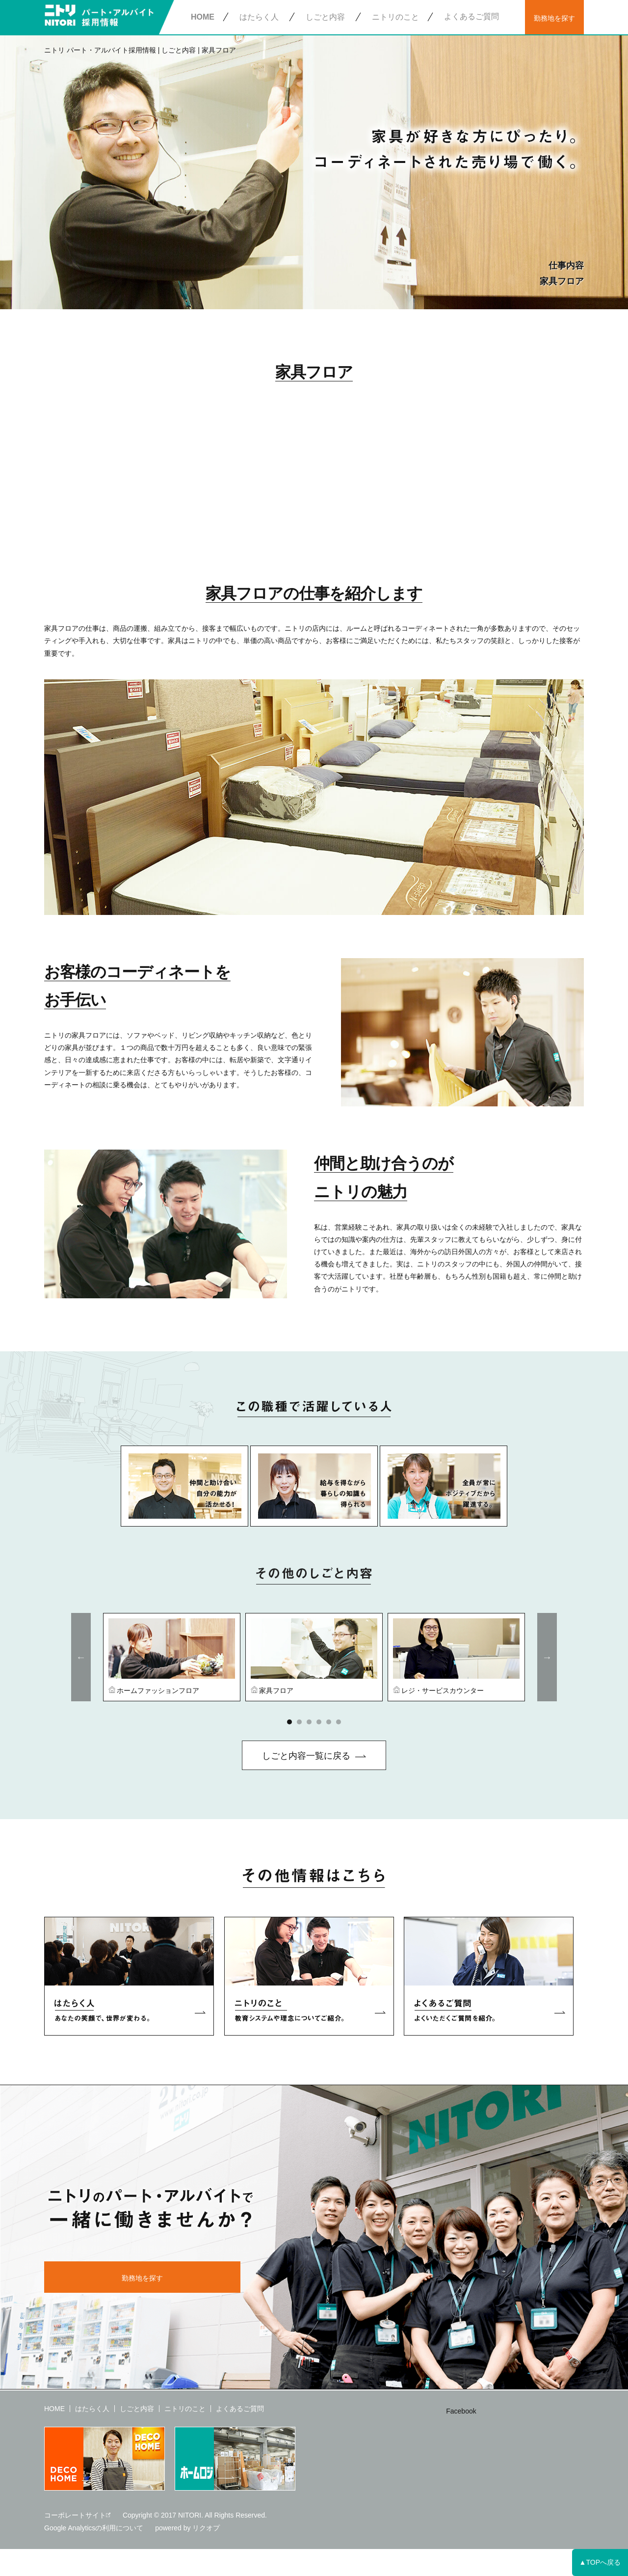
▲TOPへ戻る (600, 2562)
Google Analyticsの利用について (93, 2528)
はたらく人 (259, 17)
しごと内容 (325, 17)
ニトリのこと (395, 17)
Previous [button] (81, 1657)
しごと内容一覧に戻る (306, 1756)
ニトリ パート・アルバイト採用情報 (100, 50)
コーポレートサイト (75, 2515)
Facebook (461, 2411)
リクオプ (206, 2528)
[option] (171, 1657)
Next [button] (547, 1657)
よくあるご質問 (471, 16)
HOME (202, 17)
